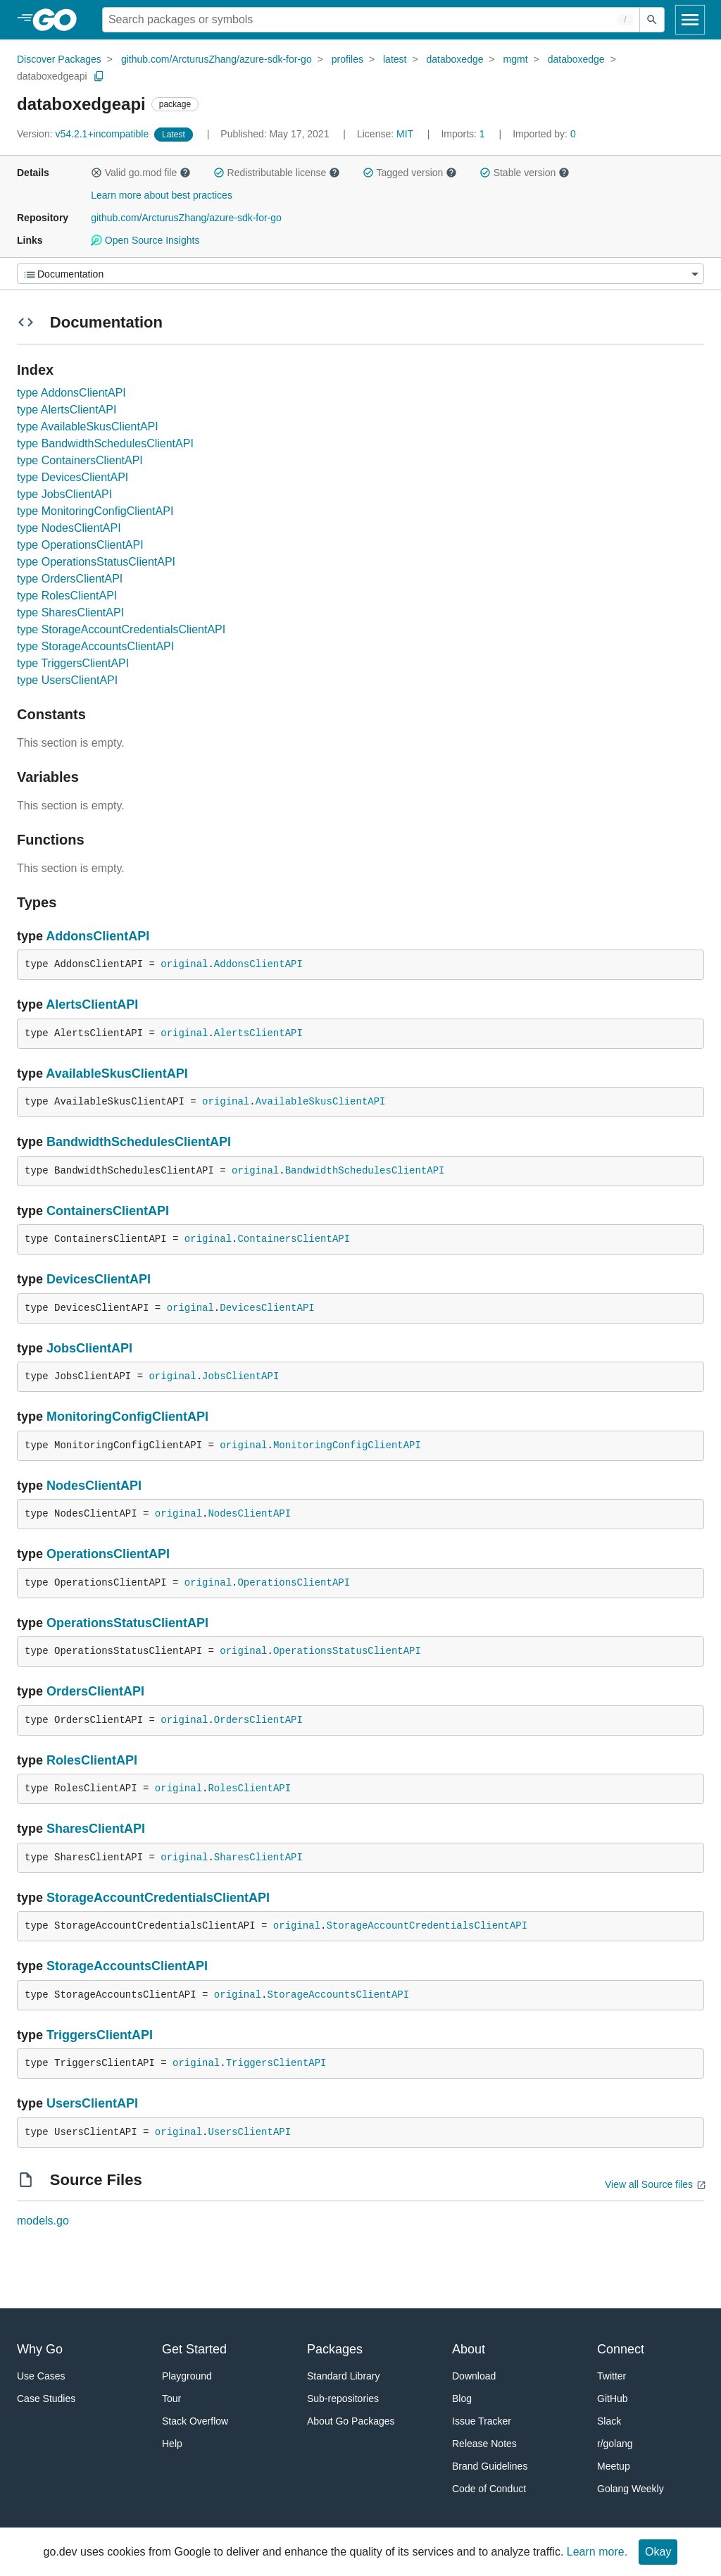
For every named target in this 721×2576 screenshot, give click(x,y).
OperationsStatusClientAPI (127, 1623)
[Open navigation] (690, 20)
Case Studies (46, 2398)
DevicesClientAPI (98, 1279)
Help (172, 2443)
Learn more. (597, 2552)
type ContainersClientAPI (80, 460)
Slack (609, 2421)
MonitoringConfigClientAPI (127, 1417)
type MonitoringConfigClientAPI (95, 511)
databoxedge (455, 59)
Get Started (194, 2349)
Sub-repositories (343, 2398)
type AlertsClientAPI (66, 410)
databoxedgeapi (52, 76)
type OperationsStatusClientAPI (96, 562)
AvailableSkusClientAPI (116, 1073)
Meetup (613, 2466)
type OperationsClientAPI (80, 545)
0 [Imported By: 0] (544, 133)
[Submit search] (652, 19)
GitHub (612, 2398)
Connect (620, 2349)
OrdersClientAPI (95, 1691)
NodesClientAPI (94, 1486)
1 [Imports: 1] (464, 133)
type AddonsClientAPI (71, 393)
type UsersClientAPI (67, 680)
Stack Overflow (195, 2421)
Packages (335, 2349)
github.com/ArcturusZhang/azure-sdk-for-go (216, 59)
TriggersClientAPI (99, 2035)
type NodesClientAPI (69, 528)
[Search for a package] (371, 19)
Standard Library (343, 2376)
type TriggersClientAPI (73, 663)
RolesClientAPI (91, 1760)
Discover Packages (59, 59)
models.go (43, 2221)
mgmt (515, 59)
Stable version (524, 172)
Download (474, 2376)
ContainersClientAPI (107, 1211)
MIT (404, 133)
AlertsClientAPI (92, 1004)
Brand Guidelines (489, 2466)
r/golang (615, 2443)
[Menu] (360, 273)
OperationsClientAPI (108, 1554)
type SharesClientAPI (70, 612)
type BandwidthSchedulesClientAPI (105, 443)
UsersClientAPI (92, 2103)
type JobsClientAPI (64, 494)
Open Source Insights (145, 240)
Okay (658, 2552)
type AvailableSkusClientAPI (87, 427)
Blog (462, 2398)
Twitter (611, 2376)
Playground (187, 2376)
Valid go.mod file (141, 172)
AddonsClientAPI (97, 936)
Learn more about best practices (161, 195)
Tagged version (410, 172)
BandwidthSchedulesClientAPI (138, 1142)
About (468, 2349)
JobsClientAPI (89, 1348)
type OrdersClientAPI (70, 579)
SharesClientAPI (95, 1829)
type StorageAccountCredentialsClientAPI (121, 629)
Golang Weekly (630, 2488)
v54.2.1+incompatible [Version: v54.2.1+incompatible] (84, 133)
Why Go (40, 2349)
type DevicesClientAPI (72, 477)
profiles (347, 59)
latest (394, 59)
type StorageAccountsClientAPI (95, 646)
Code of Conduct (489, 2488)
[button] (96, 172)
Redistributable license (276, 172)
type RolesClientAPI (67, 596)
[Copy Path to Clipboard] (99, 76)
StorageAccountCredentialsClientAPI (158, 1898)
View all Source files (649, 2184)
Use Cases (41, 2376)
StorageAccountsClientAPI (127, 1966)
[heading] (59, 19)
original (184, 964)
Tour (171, 2398)
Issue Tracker (481, 2421)
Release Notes (484, 2443)
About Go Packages (351, 2421)
